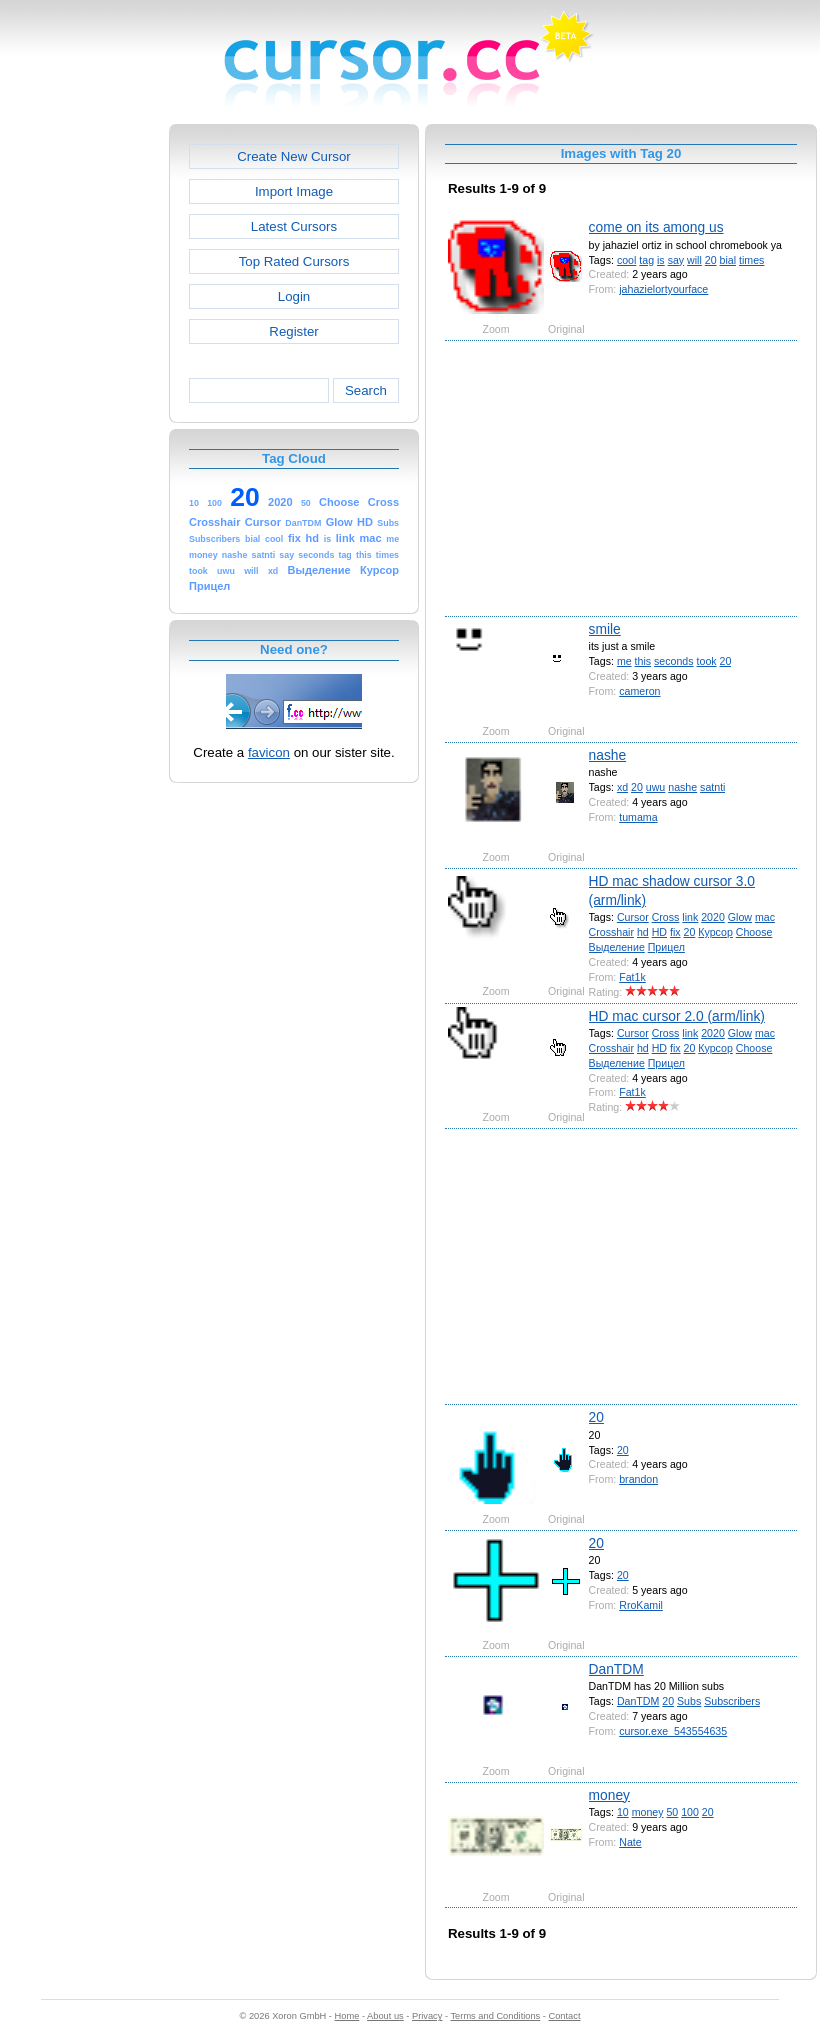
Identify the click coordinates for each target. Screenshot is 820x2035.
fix (675, 932)
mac (765, 917)
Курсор (715, 932)
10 (623, 1812)
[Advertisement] (83, 424)
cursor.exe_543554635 (673, 1731)
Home (347, 2016)
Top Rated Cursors (294, 261)
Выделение (617, 947)
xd (622, 787)
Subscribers (732, 1701)
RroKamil (641, 1605)
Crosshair (611, 932)
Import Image (294, 191)
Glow (740, 917)
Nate (630, 1842)
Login (294, 296)
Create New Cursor (294, 156)
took (707, 661)
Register (293, 331)
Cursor (633, 917)
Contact (565, 2016)
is (661, 260)
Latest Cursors (294, 226)
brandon (638, 1479)
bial (728, 260)
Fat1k (632, 977)
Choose (754, 932)
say (676, 260)
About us (385, 2016)
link (690, 917)
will (694, 260)
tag (646, 260)
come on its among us (656, 227)
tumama (638, 817)
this (643, 661)
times (751, 260)
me (624, 661)
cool (626, 260)
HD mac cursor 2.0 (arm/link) (677, 1016)
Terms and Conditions (495, 2016)
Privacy (427, 2016)
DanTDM (616, 1669)
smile (605, 629)
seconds (674, 661)
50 (672, 1812)
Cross (666, 917)
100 (690, 1812)
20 (711, 260)
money (609, 1795)
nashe (608, 755)
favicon (269, 752)
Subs (689, 1701)
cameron (639, 691)
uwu (655, 787)
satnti (712, 787)
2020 (713, 917)
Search (366, 390)
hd (643, 932)
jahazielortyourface (663, 289)
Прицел (666, 947)
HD (659, 932)
